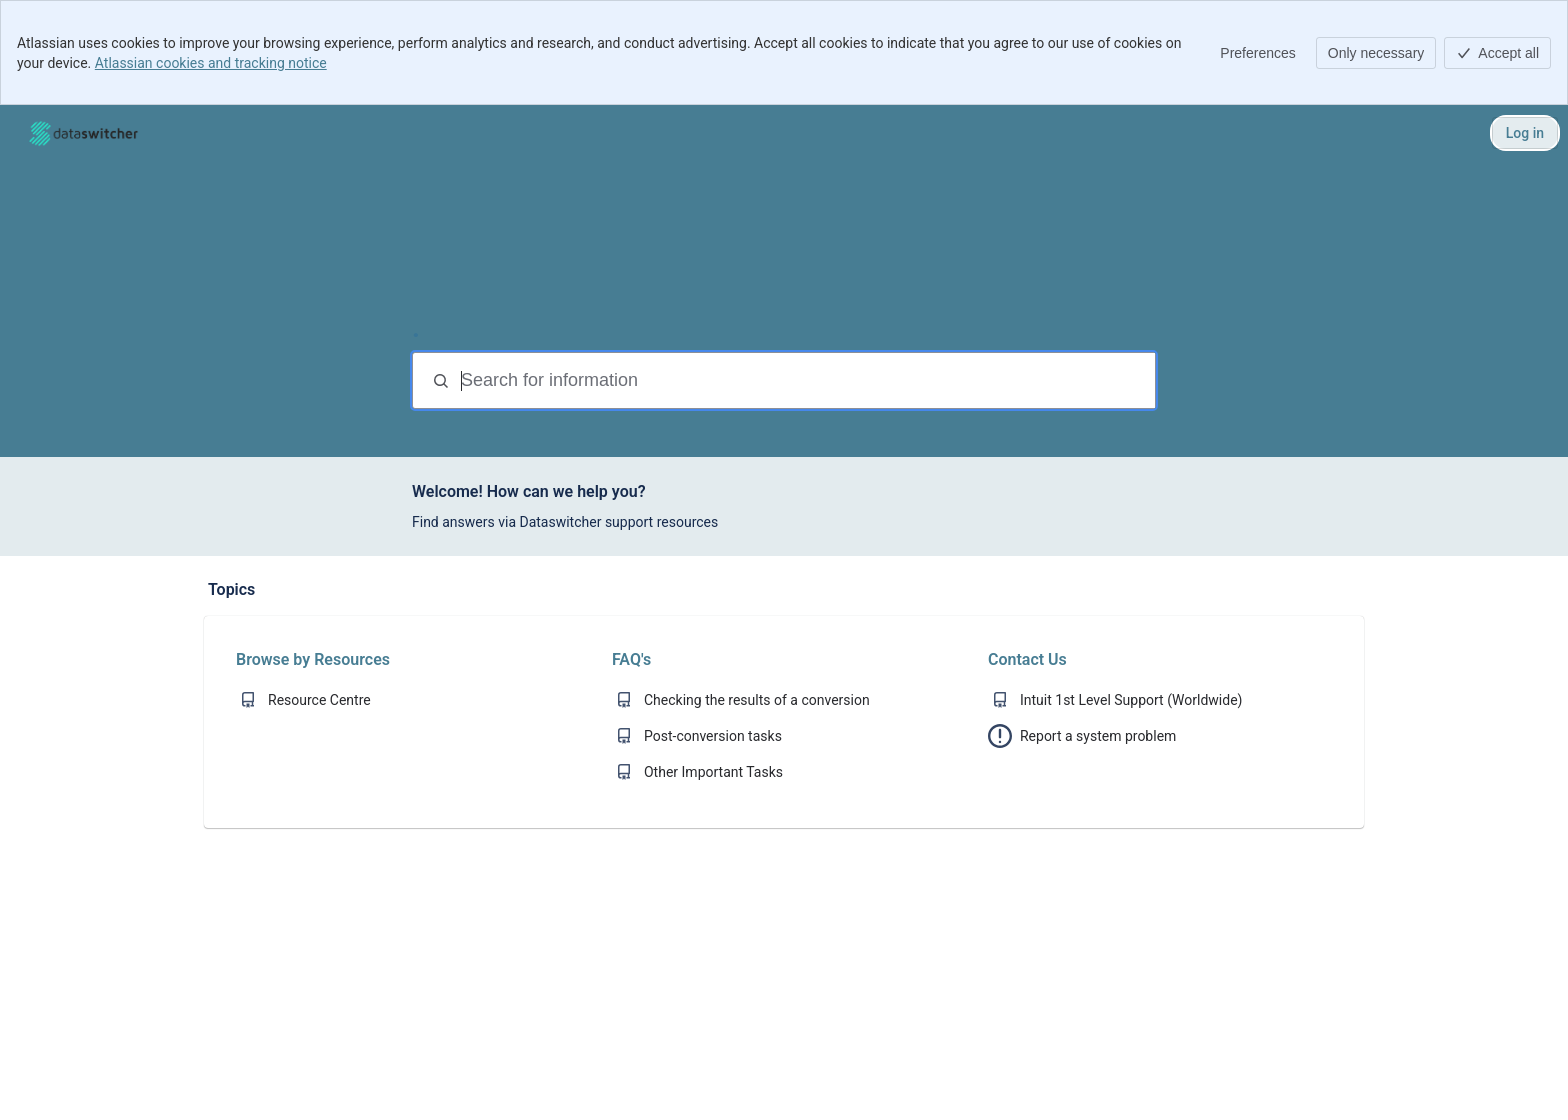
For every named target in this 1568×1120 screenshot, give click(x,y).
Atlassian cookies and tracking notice (211, 63)
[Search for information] (806, 380)
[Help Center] (83, 133)
